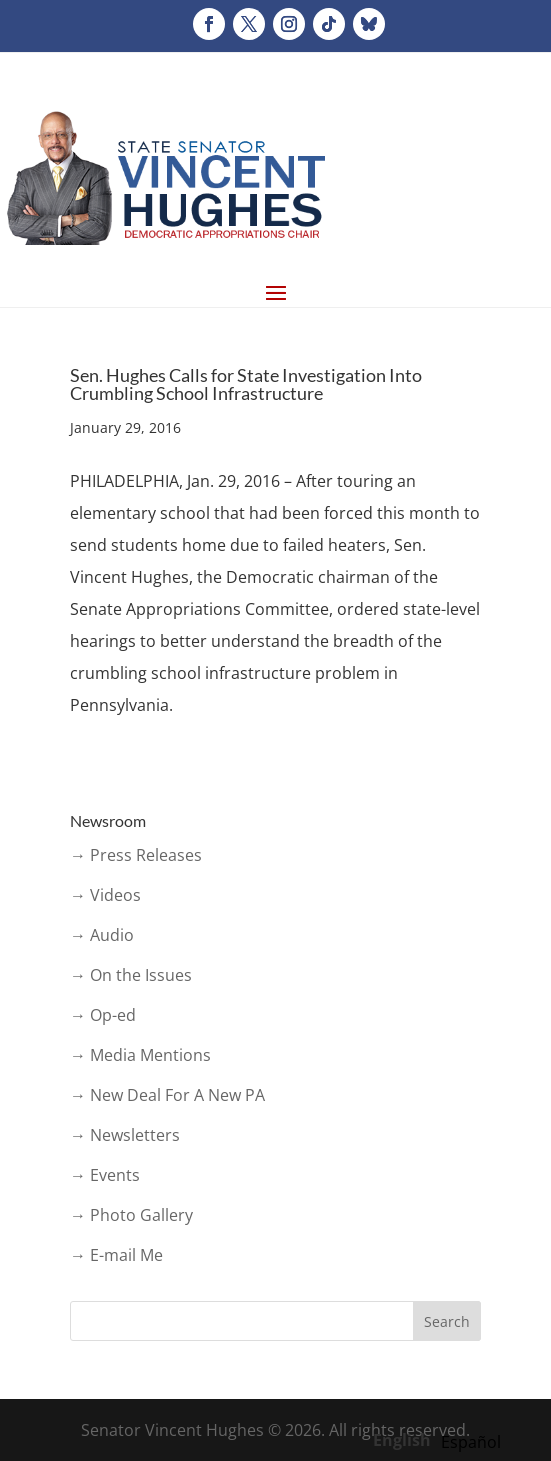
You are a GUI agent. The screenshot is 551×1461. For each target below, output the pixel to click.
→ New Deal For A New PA (167, 1095)
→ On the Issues (131, 975)
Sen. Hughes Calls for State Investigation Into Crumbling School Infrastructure (246, 384)
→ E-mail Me (116, 1255)
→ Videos (105, 895)
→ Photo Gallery (131, 1215)
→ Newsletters (125, 1135)
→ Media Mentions (140, 1055)
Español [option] (471, 1442)
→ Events (105, 1175)
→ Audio (102, 935)
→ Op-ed (103, 1015)
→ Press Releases (136, 855)
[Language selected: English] (442, 1439)
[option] (471, 1442)
